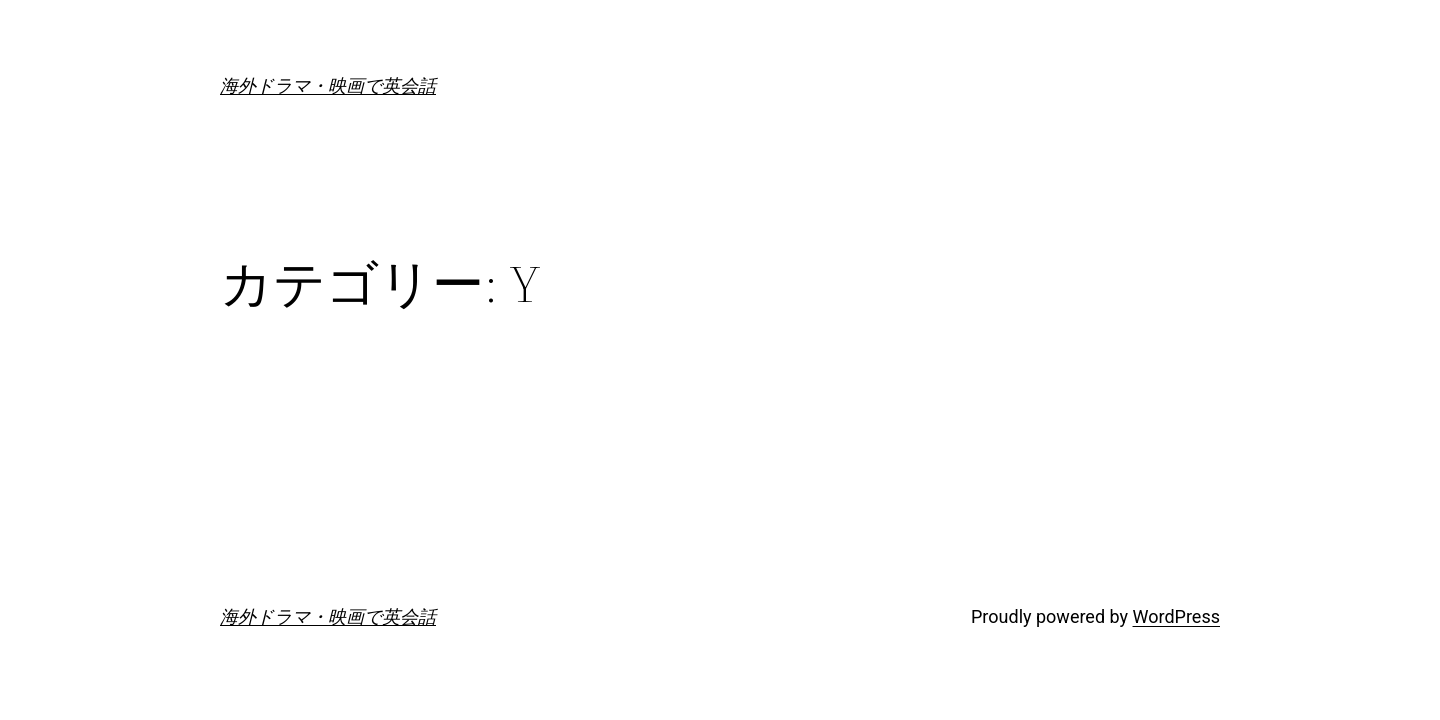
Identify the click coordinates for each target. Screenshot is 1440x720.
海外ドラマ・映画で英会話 (328, 85)
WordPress (1176, 616)
